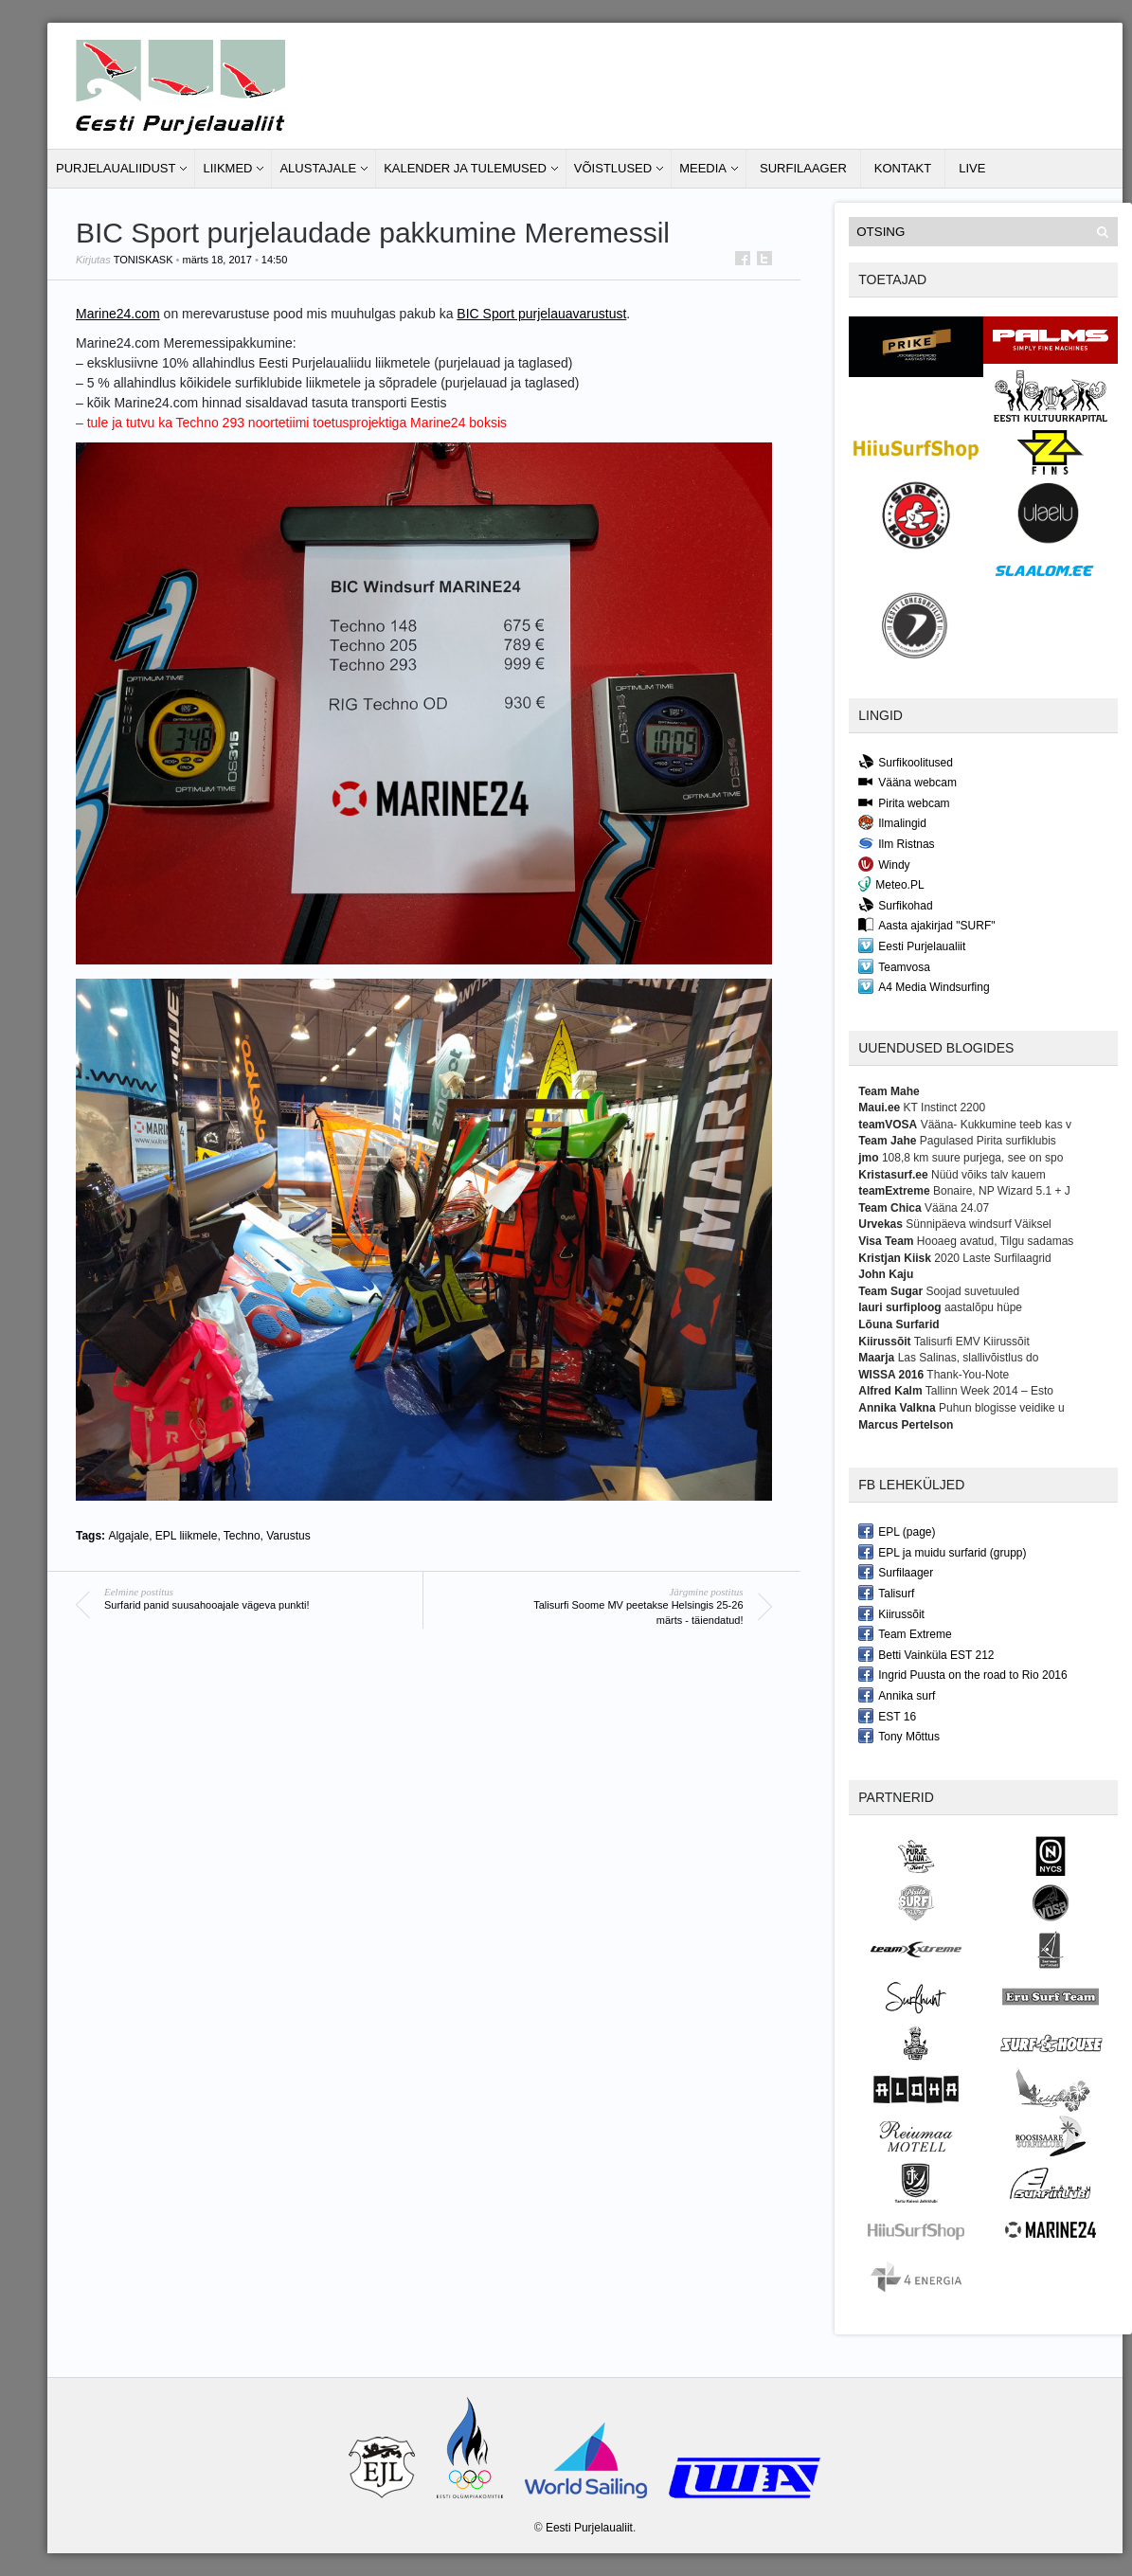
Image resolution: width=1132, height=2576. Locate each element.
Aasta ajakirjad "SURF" (926, 924)
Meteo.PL (891, 884)
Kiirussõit (891, 1613)
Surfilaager (803, 168)
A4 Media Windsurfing (923, 986)
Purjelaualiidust (115, 168)
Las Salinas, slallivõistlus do (968, 1357)
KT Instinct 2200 (945, 1107)
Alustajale (317, 168)
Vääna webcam (907, 781)
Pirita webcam (903, 802)
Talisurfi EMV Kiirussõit (972, 1341)
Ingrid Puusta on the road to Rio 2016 (962, 1674)
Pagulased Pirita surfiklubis (988, 1140)
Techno (242, 1535)
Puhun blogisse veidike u (1002, 1407)
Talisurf (886, 1592)
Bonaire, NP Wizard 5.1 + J (1001, 1191)
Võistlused (613, 168)
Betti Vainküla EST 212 (926, 1654)
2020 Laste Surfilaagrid (992, 1258)
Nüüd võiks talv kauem (988, 1174)
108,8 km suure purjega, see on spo (972, 1157)
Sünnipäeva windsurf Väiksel (978, 1224)
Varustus (288, 1535)
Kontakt (902, 168)
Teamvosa (894, 966)
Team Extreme (904, 1633)
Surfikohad (895, 904)
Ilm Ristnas (896, 843)
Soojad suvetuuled (972, 1291)
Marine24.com (118, 313)
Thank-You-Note (967, 1374)
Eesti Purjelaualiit (911, 945)
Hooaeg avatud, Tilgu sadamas (995, 1241)
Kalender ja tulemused (465, 168)
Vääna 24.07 (957, 1208)
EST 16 (887, 1715)
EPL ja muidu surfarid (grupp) (942, 1551)
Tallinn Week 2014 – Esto (989, 1390)
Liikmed (227, 168)
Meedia (703, 168)
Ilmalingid (892, 822)
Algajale (128, 1535)
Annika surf (896, 1694)
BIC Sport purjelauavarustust (541, 313)
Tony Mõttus (899, 1735)
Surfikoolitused (905, 761)
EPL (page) (896, 1531)
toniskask (143, 259)
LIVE (972, 168)
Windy (883, 864)
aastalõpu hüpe (983, 1307)
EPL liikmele (186, 1535)
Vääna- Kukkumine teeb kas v (996, 1124)
